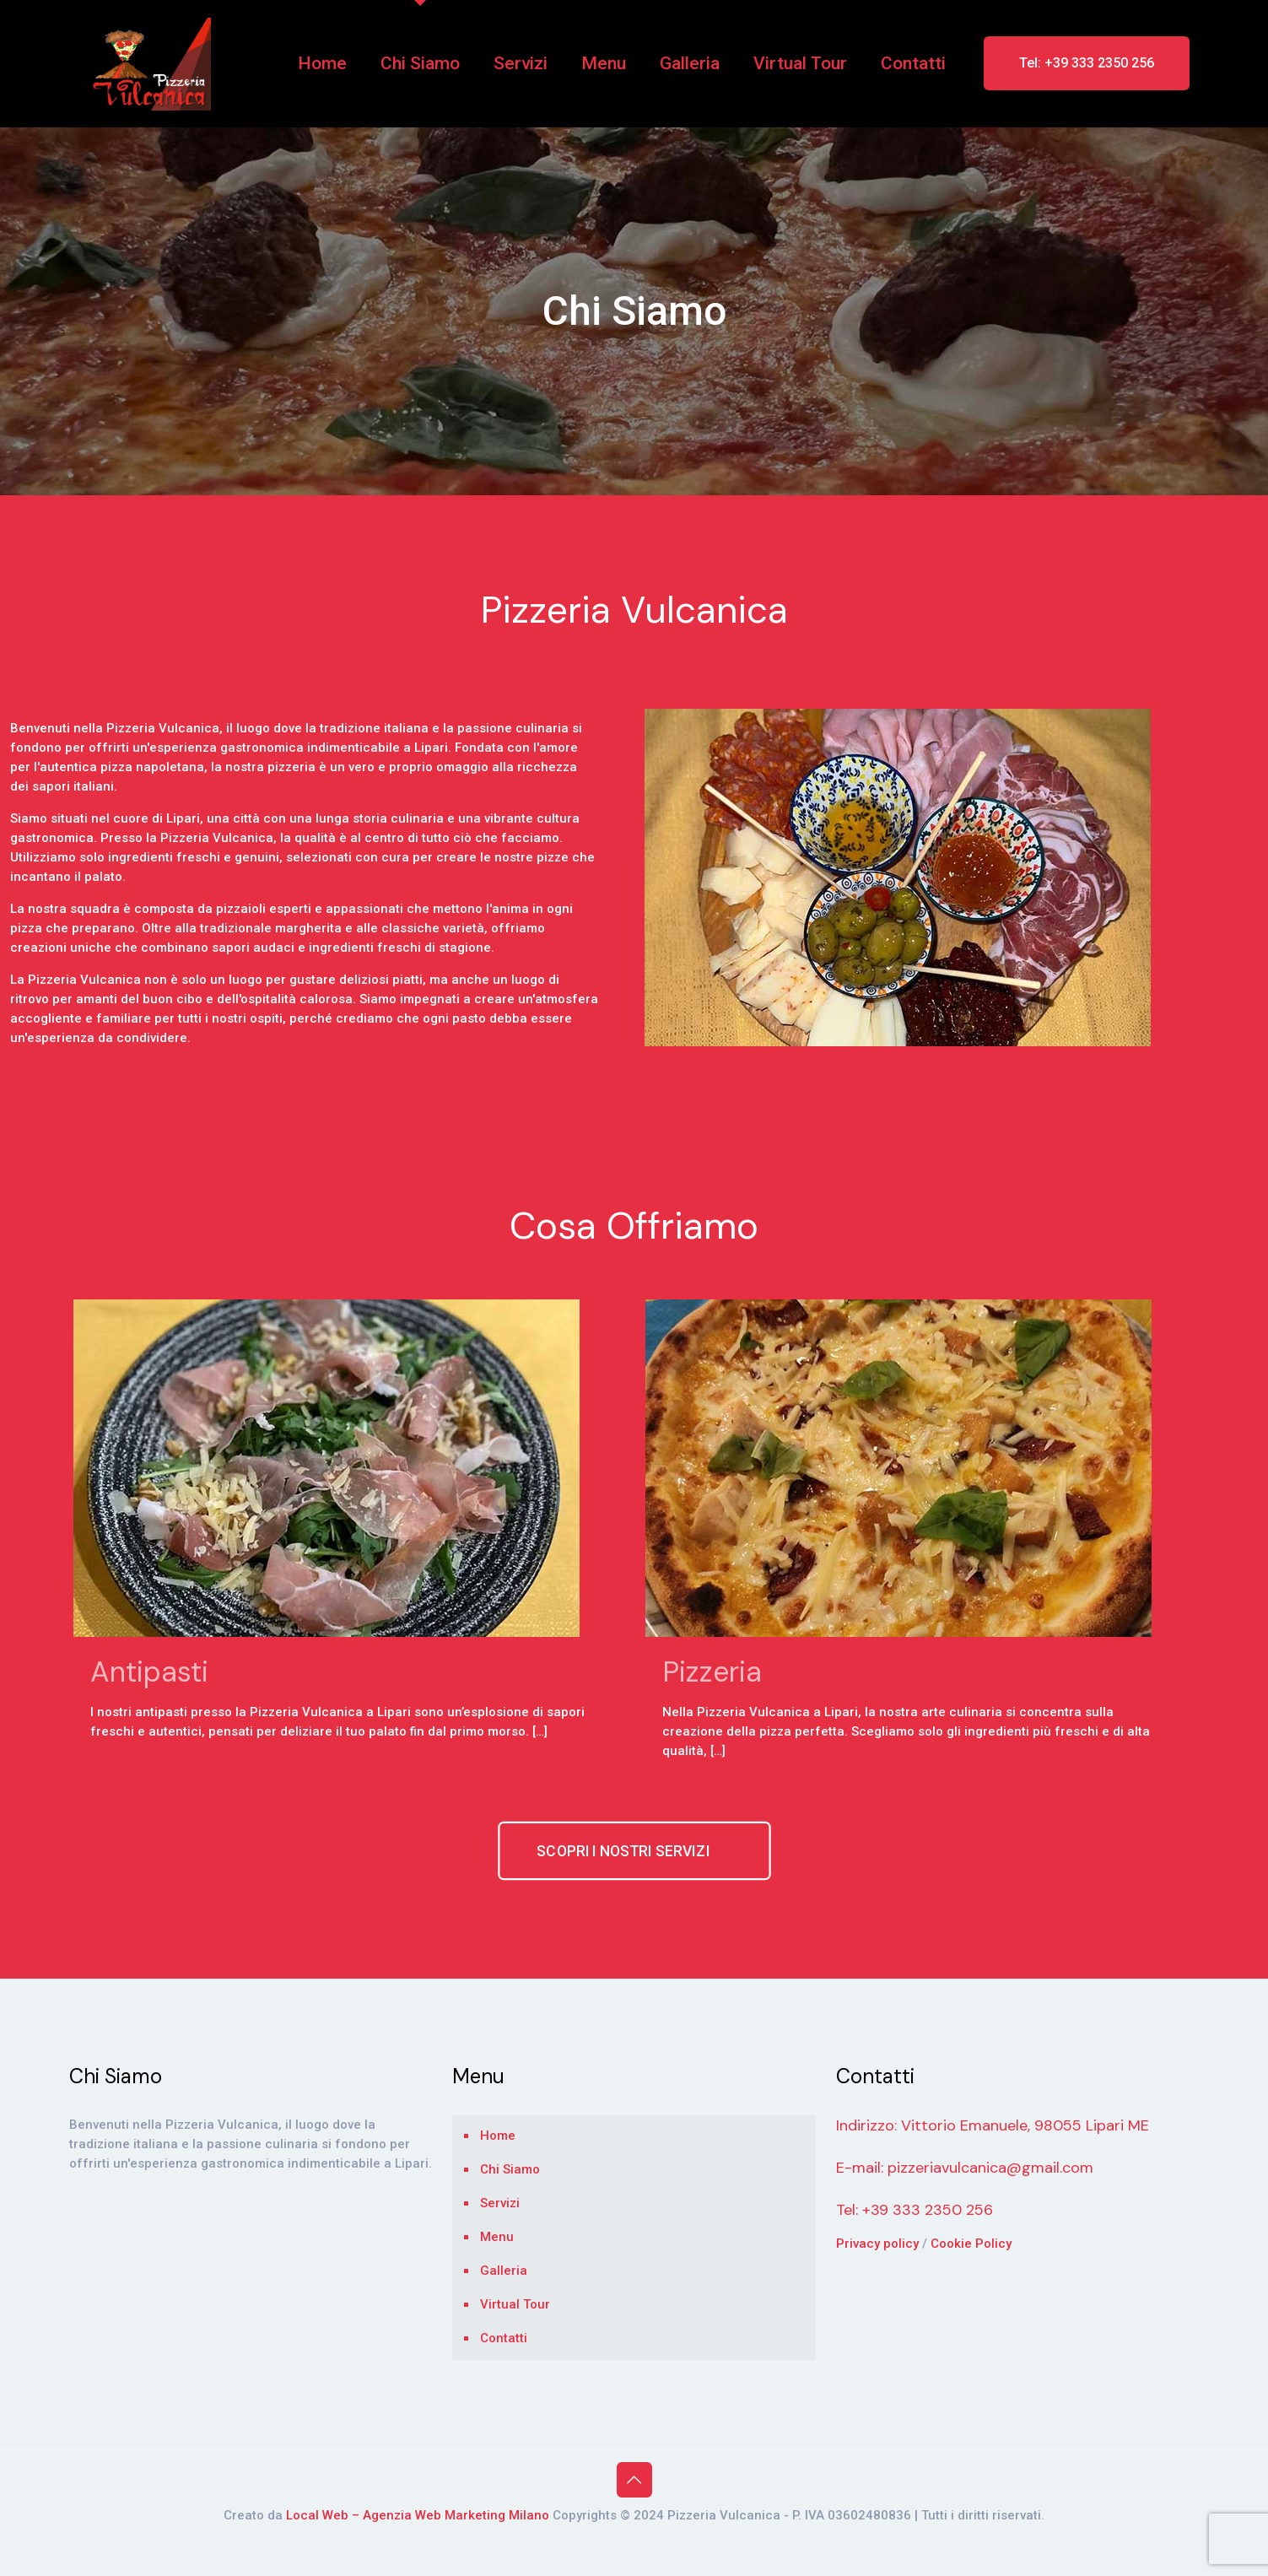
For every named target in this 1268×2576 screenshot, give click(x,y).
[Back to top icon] (634, 2480)
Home (497, 2135)
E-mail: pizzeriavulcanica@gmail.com (964, 2167)
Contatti (503, 2338)
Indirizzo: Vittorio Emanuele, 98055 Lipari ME (992, 2125)
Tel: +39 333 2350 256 (1086, 63)
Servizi (500, 2203)
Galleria (503, 2270)
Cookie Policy (971, 2243)
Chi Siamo (510, 2169)
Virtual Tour (515, 2304)
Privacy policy (879, 2243)
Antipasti (149, 1672)
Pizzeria (712, 1672)
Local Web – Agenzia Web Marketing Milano (419, 2515)
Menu (497, 2236)
